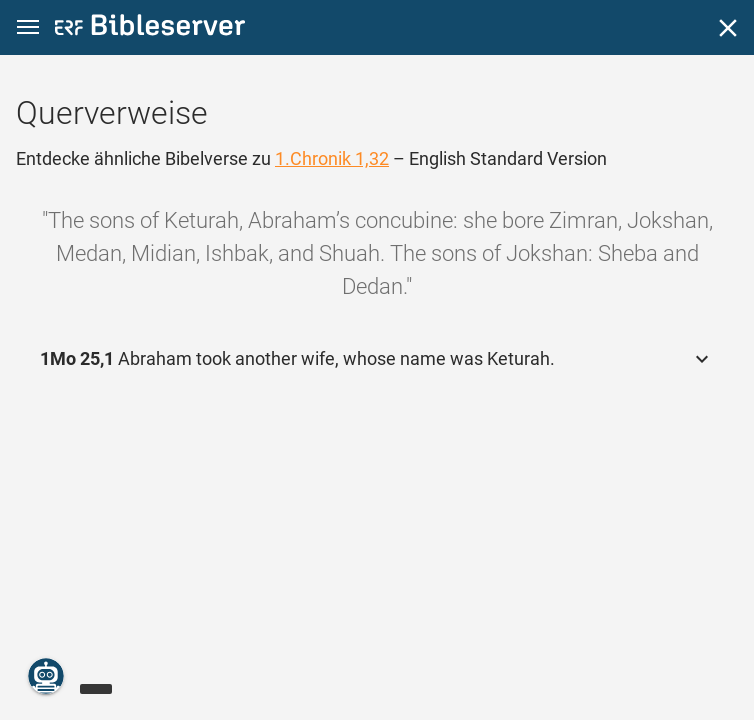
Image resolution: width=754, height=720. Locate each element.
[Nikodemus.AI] (46, 676)
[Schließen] (728, 28)
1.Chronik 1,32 (332, 158)
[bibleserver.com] (150, 28)
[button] (28, 27)
